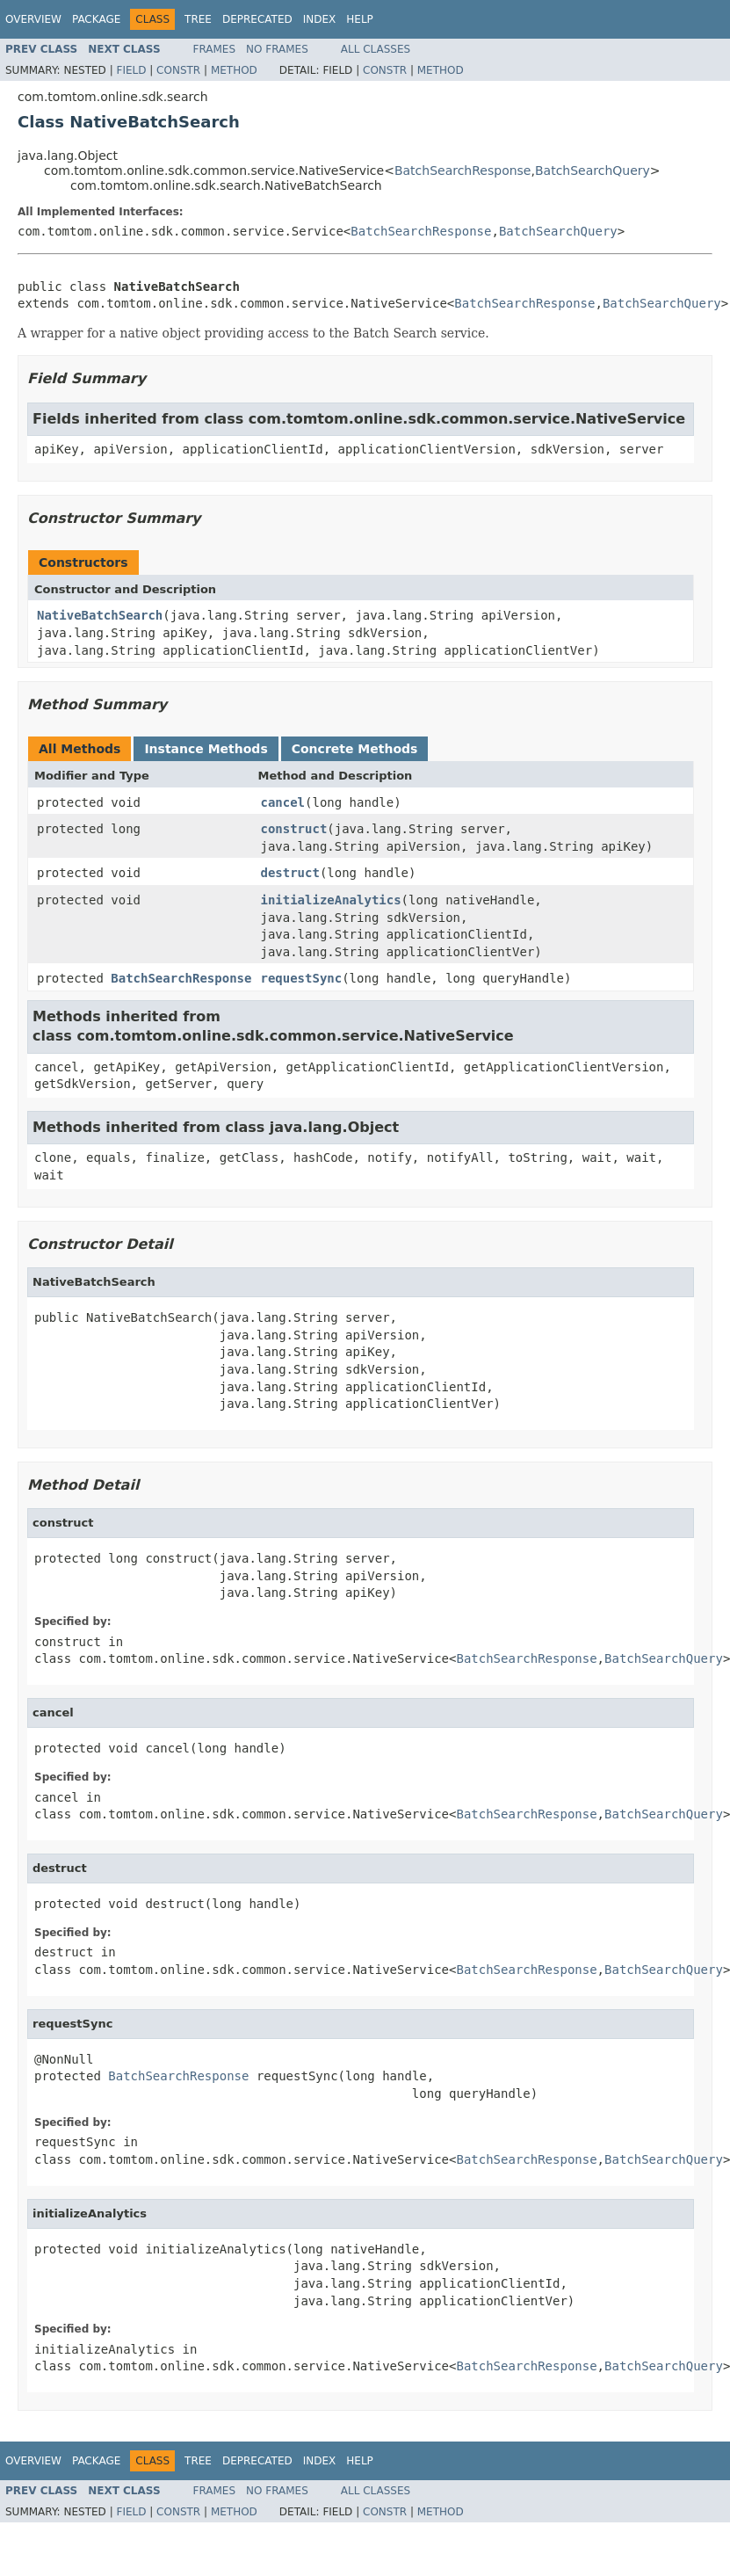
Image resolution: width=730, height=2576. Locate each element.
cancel (282, 802)
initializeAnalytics (330, 900)
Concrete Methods (355, 749)
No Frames (277, 49)
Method (234, 70)
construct (293, 829)
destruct (289, 873)
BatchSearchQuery (592, 170)
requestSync (301, 978)
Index (319, 19)
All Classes (375, 49)
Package (96, 19)
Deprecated (257, 19)
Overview (33, 19)
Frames (214, 49)
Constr (178, 70)
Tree (198, 19)
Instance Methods (205, 749)
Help (359, 19)
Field (131, 70)
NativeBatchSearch (100, 615)
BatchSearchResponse (462, 170)
